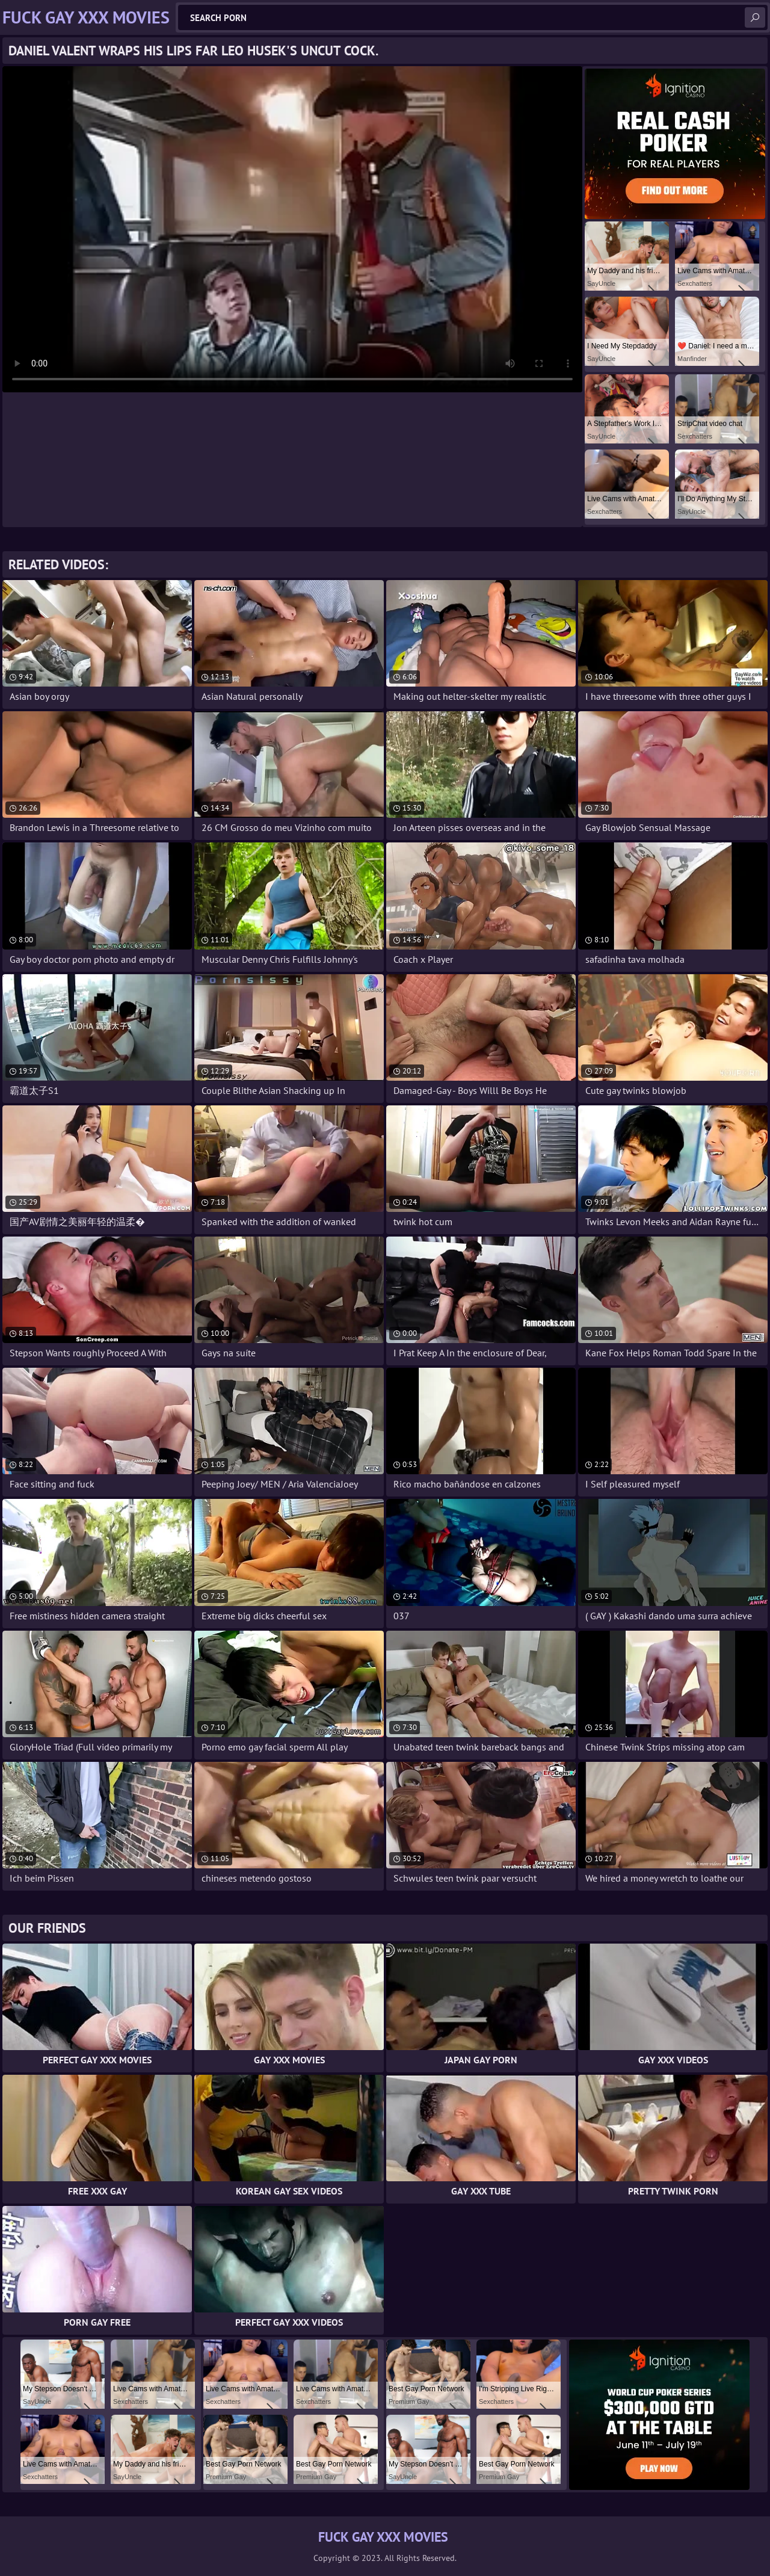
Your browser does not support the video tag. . (292, 229)
